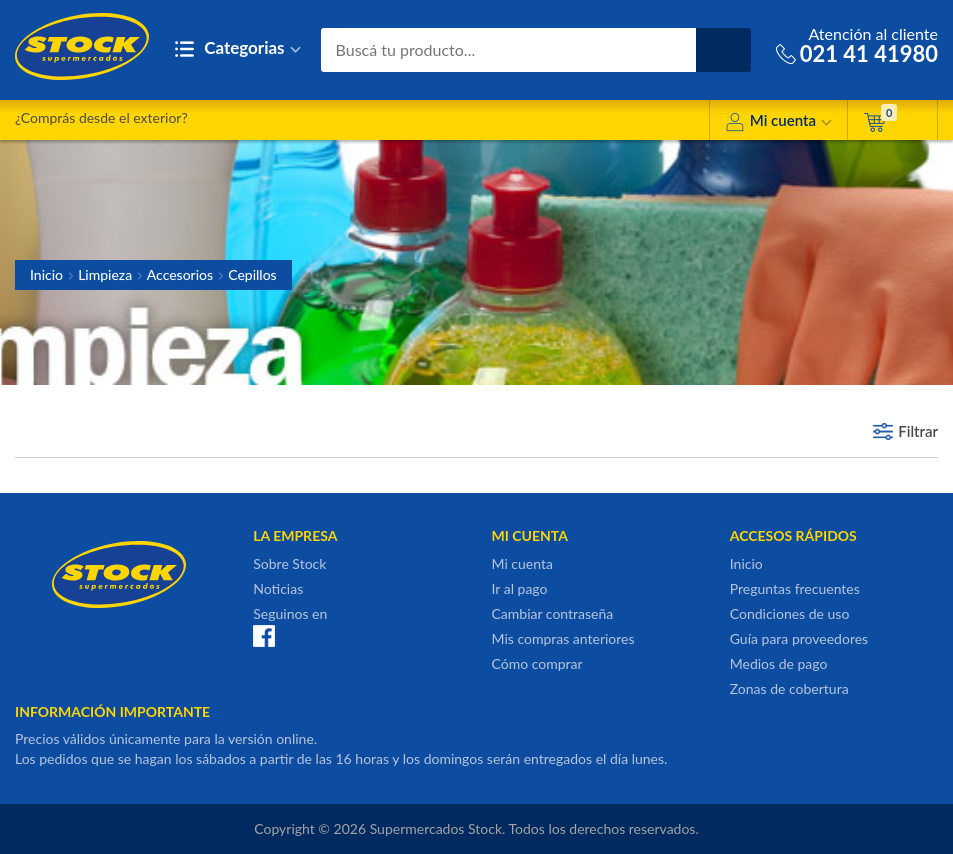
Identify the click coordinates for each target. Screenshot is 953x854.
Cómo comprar (537, 663)
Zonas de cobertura (789, 688)
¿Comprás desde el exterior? (101, 117)
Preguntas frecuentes (795, 588)
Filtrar (918, 431)
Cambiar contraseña (553, 613)
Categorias (237, 49)
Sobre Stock (289, 563)
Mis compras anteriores (563, 638)
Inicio (46, 274)
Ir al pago (520, 588)
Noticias (278, 588)
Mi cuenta (778, 123)
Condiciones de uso (790, 613)
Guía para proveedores (799, 638)
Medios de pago (779, 663)
